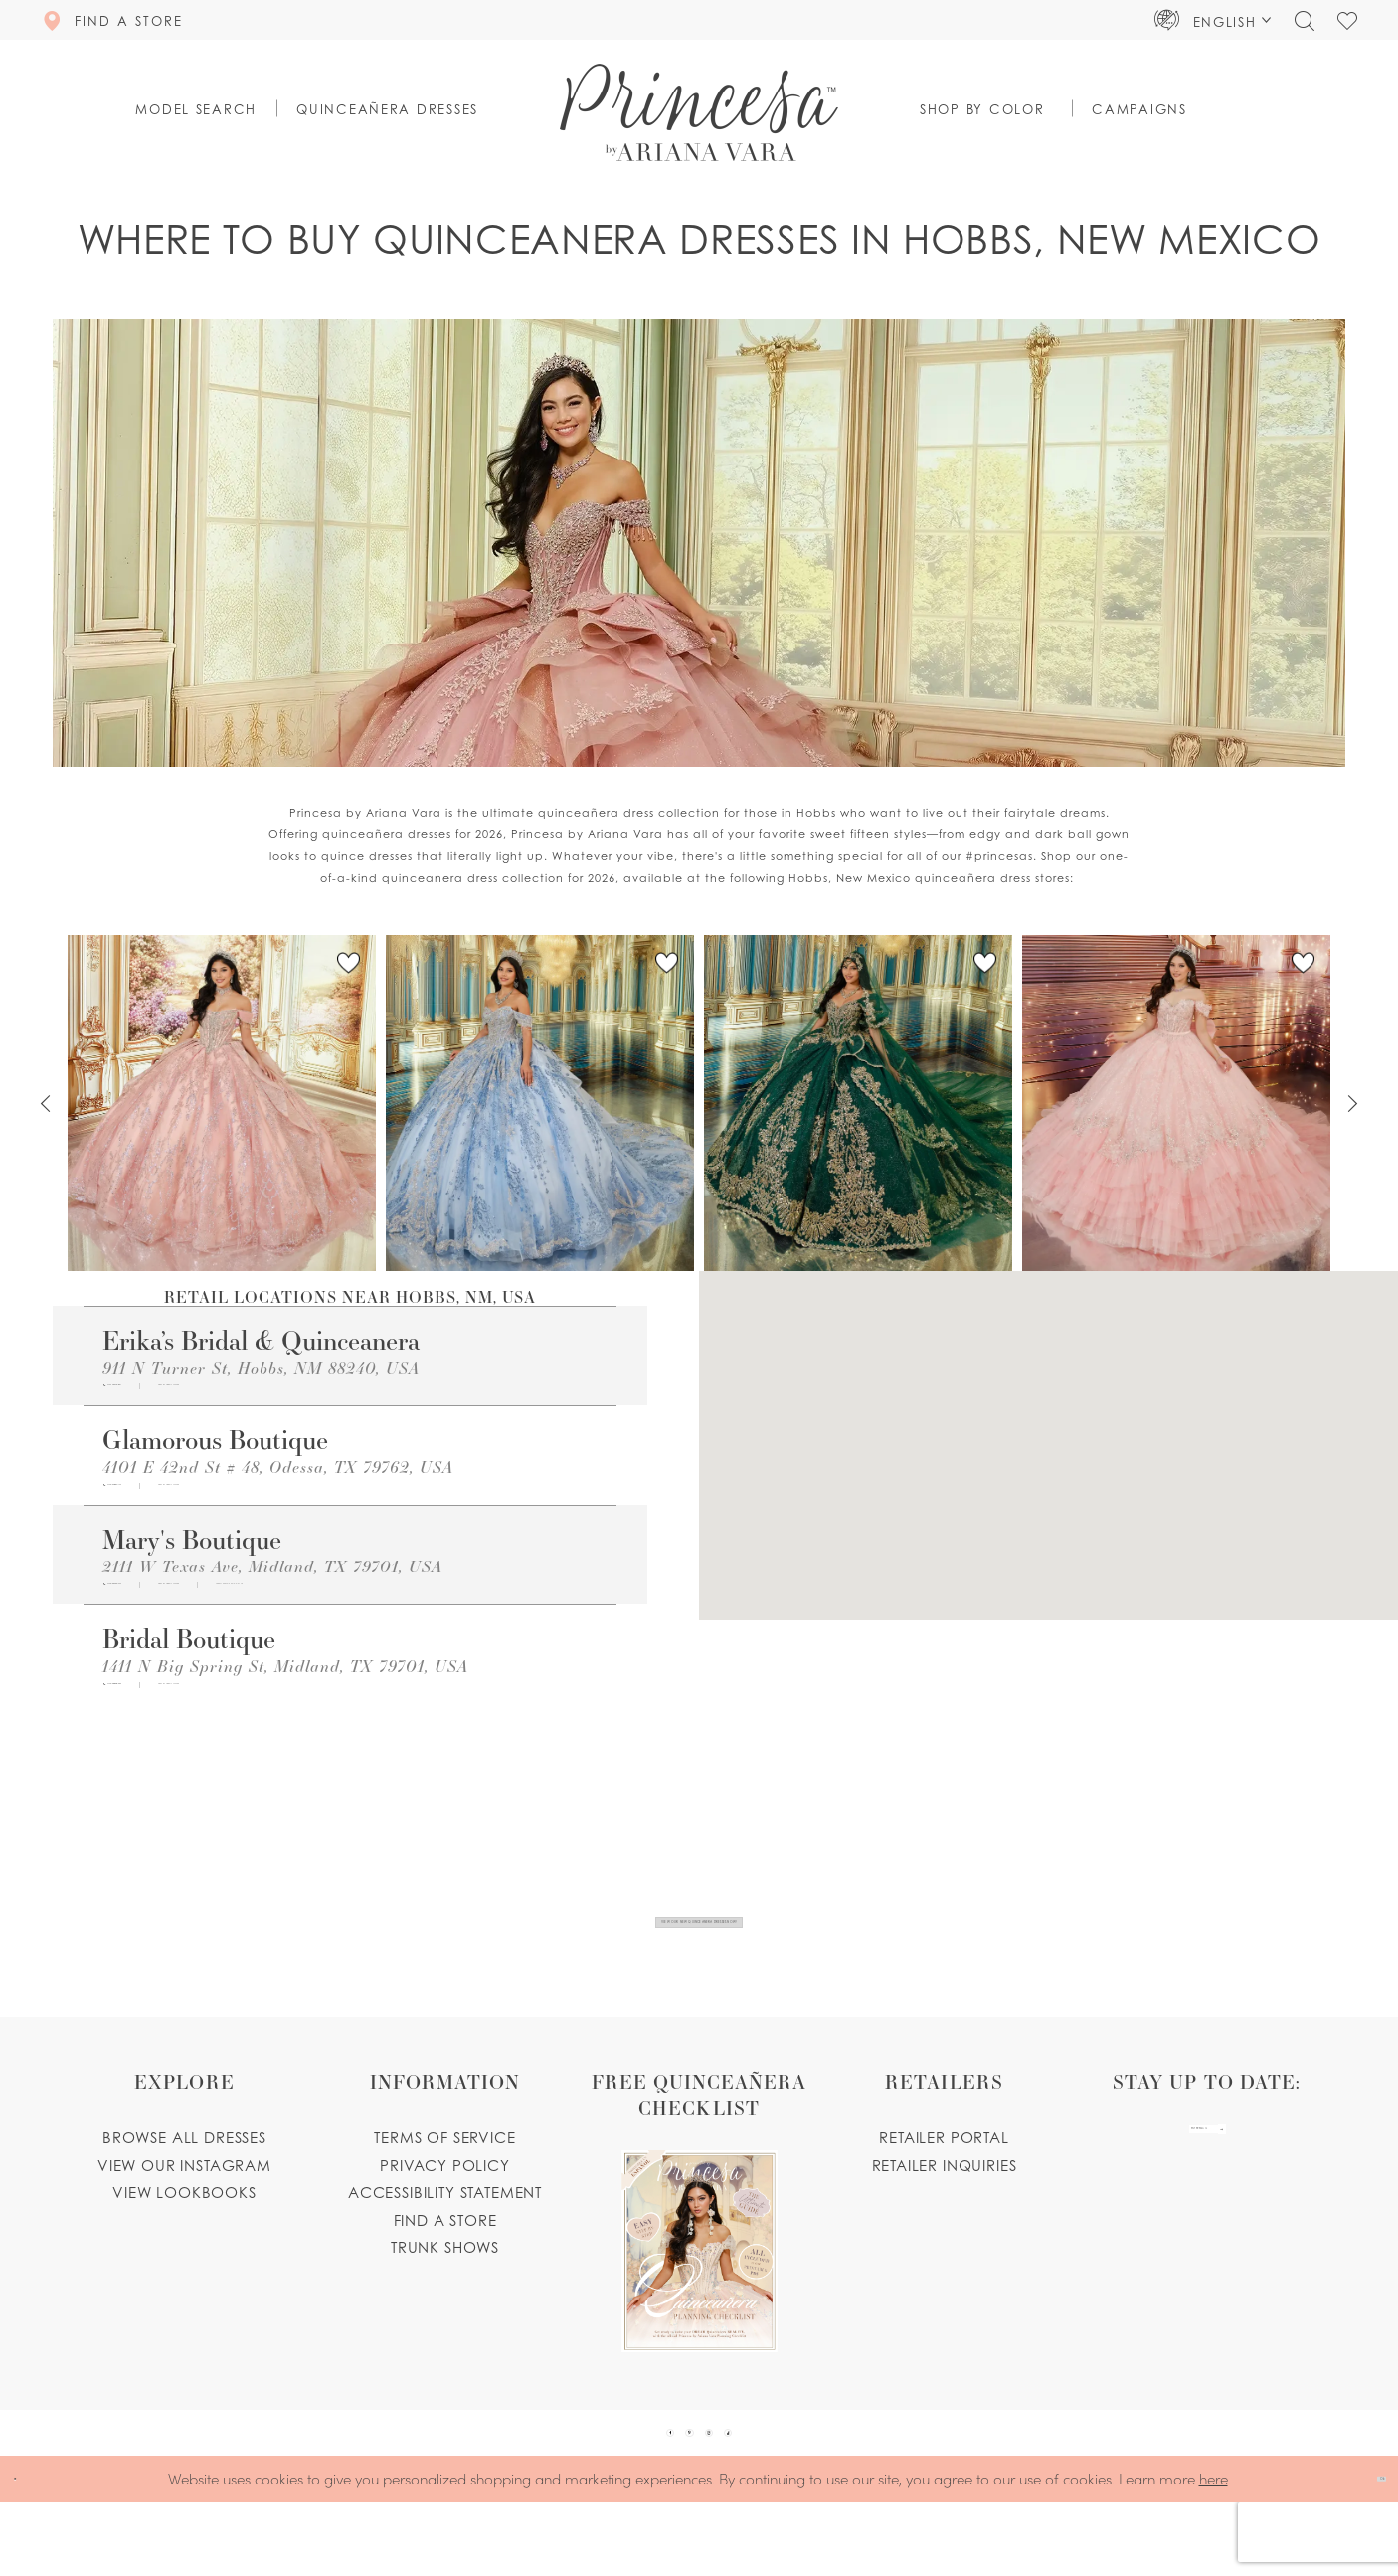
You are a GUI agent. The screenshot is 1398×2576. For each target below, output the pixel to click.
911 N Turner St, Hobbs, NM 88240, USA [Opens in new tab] (261, 1367)
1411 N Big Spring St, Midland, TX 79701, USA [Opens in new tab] (285, 1705)
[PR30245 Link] (222, 1103)
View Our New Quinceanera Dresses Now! (700, 1942)
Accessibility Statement (445, 2232)
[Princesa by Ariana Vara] (699, 112)
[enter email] (1207, 2187)
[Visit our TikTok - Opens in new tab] (778, 2489)
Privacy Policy (445, 2205)
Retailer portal (943, 2177)
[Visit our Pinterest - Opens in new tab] (673, 2489)
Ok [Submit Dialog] (1364, 2552)
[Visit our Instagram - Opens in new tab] (726, 2489)
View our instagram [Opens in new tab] (184, 2205)
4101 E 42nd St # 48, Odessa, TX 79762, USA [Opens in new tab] (277, 1479)
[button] (1213, 20)
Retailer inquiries (944, 2205)
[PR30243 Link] (1176, 1103)
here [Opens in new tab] (1213, 2551)
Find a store (445, 2260)
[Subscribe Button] (1282, 2187)
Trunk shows (445, 2287)
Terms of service (444, 2177)
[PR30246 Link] (858, 1103)
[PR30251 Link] (540, 1103)
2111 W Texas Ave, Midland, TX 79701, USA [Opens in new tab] (272, 1592)
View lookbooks (184, 2232)
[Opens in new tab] (306, 1392)
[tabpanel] (222, 1103)
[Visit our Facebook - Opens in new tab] (620, 2489)
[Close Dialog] (29, 2552)
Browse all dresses (184, 2177)
